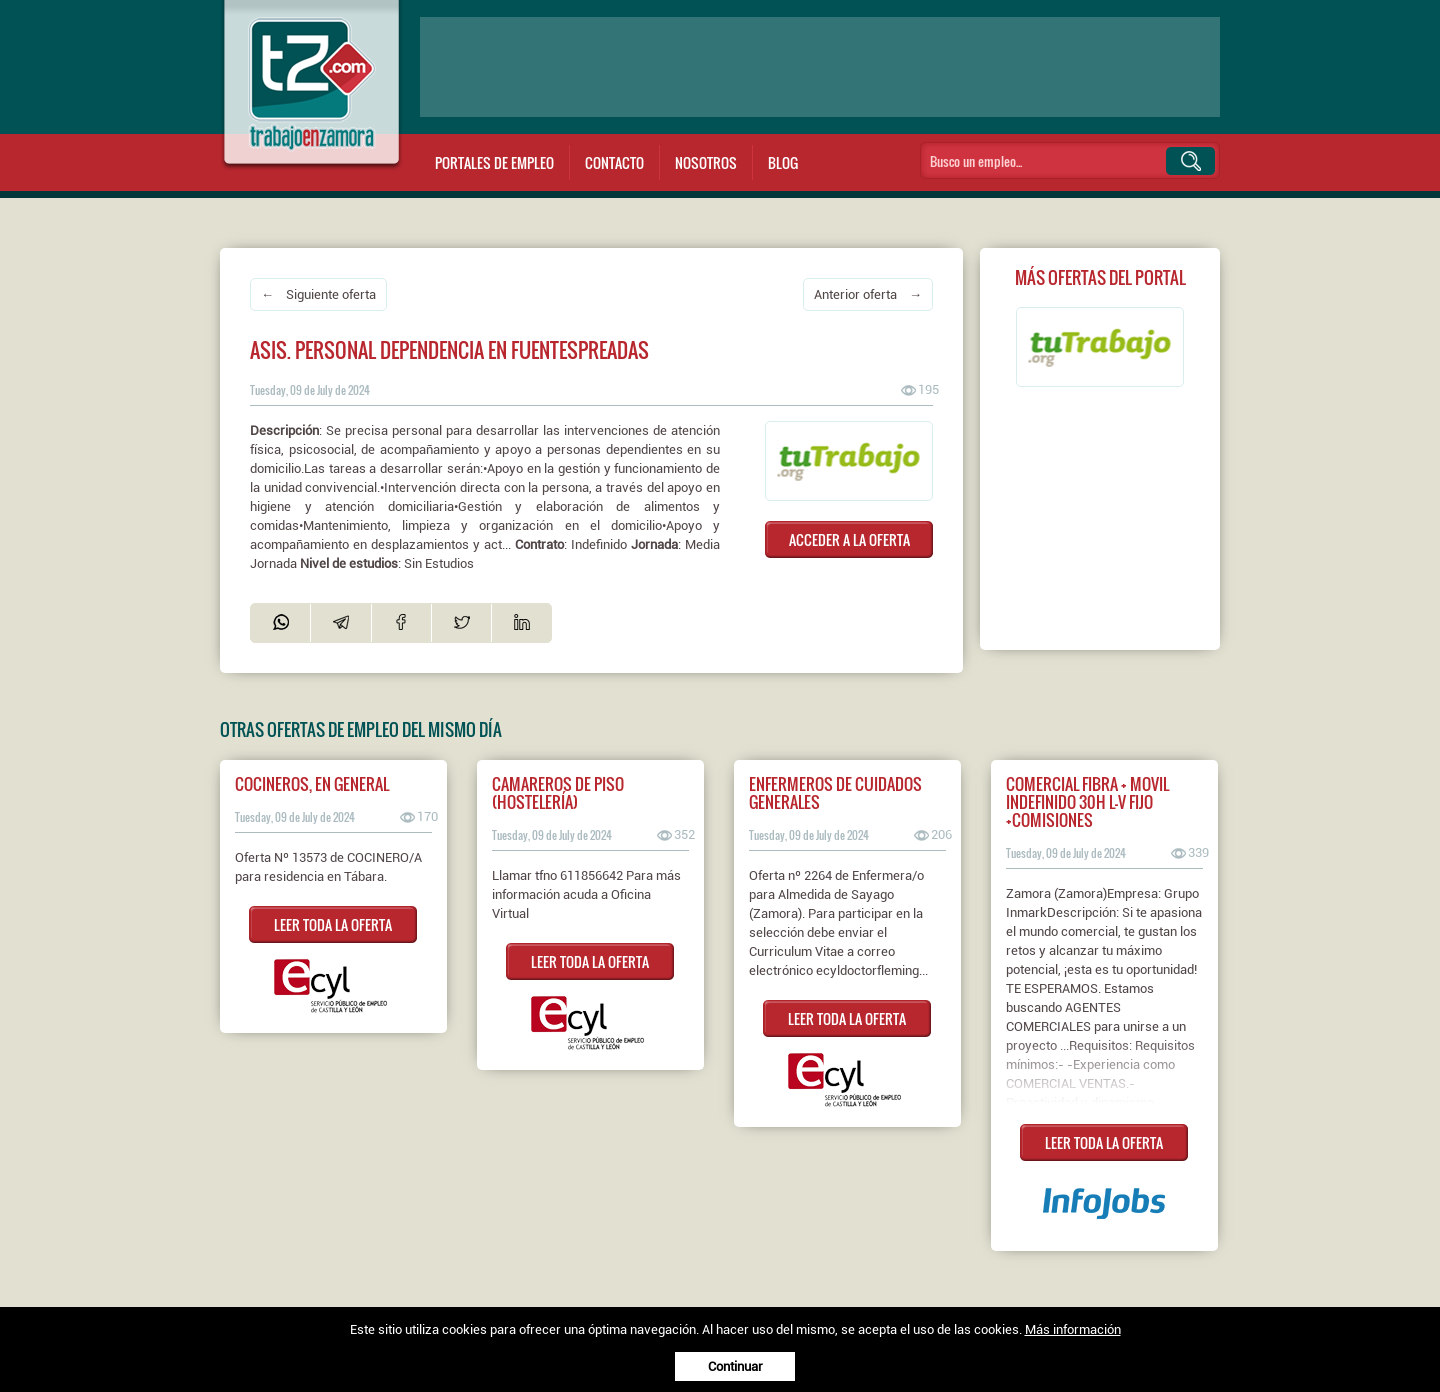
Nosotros (706, 162)
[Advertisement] (820, 67)
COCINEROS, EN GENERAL (312, 784)
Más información (1073, 1329)
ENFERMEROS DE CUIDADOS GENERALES (835, 793)
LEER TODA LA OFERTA (333, 924)
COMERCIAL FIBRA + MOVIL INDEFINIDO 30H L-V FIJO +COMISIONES (1087, 802)
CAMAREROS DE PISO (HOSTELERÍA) (558, 793)
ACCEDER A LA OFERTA (849, 539)
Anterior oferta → (868, 294)
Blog (783, 162)
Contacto (614, 162)
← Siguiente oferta (318, 294)
